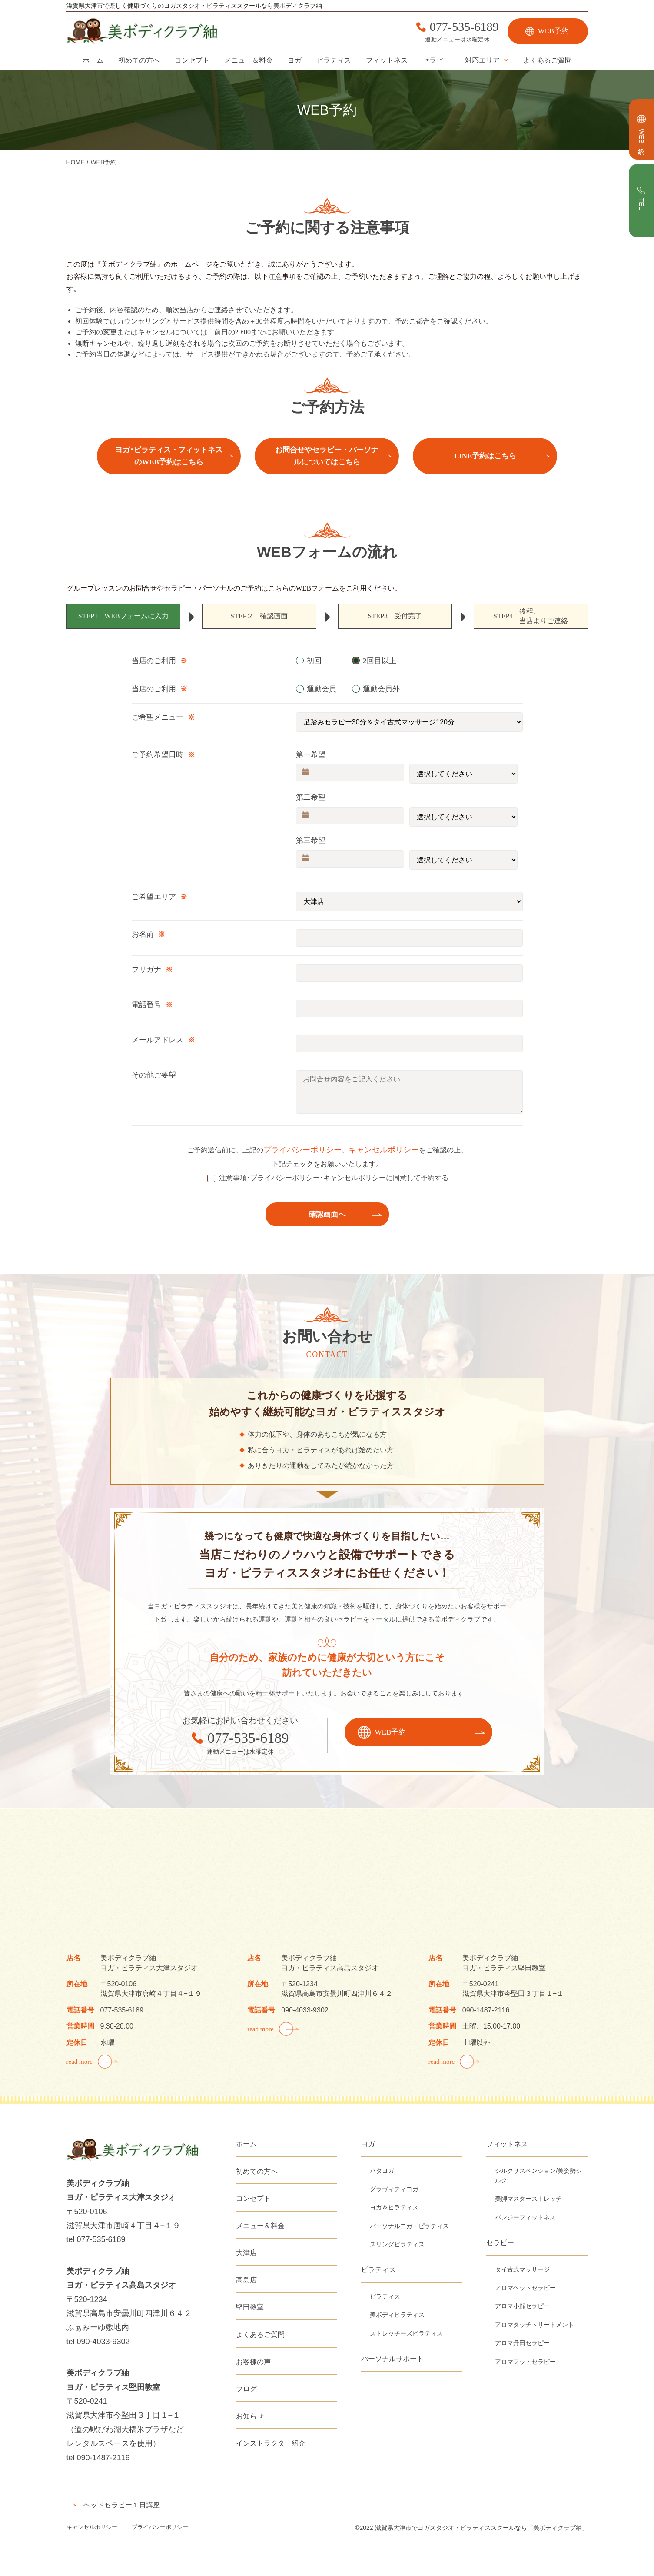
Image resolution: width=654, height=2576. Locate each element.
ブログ (246, 2388)
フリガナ (146, 969)
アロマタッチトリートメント (534, 2324)
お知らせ (250, 2416)
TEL (641, 204)
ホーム (93, 60)
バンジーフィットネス (525, 2217)
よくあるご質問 (547, 60)
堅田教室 (250, 2307)
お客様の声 (253, 2362)
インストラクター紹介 (270, 2443)
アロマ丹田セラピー (522, 2342)
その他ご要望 (154, 1075)
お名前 (143, 934)
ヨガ (295, 60)
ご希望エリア (154, 897)
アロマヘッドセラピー (525, 2287)
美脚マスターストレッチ (528, 2198)
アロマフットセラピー (525, 2361)
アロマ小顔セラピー (522, 2305)
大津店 (246, 2252)
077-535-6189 (464, 27)
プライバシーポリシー (302, 1149)
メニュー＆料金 (248, 60)
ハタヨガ (382, 2170)
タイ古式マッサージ (522, 2269)
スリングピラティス (397, 2244)
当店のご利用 (154, 661)
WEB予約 (553, 31)
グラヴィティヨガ (394, 2189)
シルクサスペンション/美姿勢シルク (538, 2175)
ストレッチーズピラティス (406, 2333)
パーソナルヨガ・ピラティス (409, 2225)
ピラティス (333, 60)
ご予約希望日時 (157, 755)
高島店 (246, 2280)
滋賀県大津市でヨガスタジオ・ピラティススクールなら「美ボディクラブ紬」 (481, 2527)
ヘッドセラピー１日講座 (121, 2505)
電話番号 (146, 1005)
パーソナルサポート (392, 2358)
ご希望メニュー (157, 717)
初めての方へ (139, 60)
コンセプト (192, 60)
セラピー (436, 60)
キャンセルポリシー (384, 1149)
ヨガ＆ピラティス (394, 2207)
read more (79, 2061)
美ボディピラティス (397, 2314)
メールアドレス (157, 1040)
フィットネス (387, 60)
